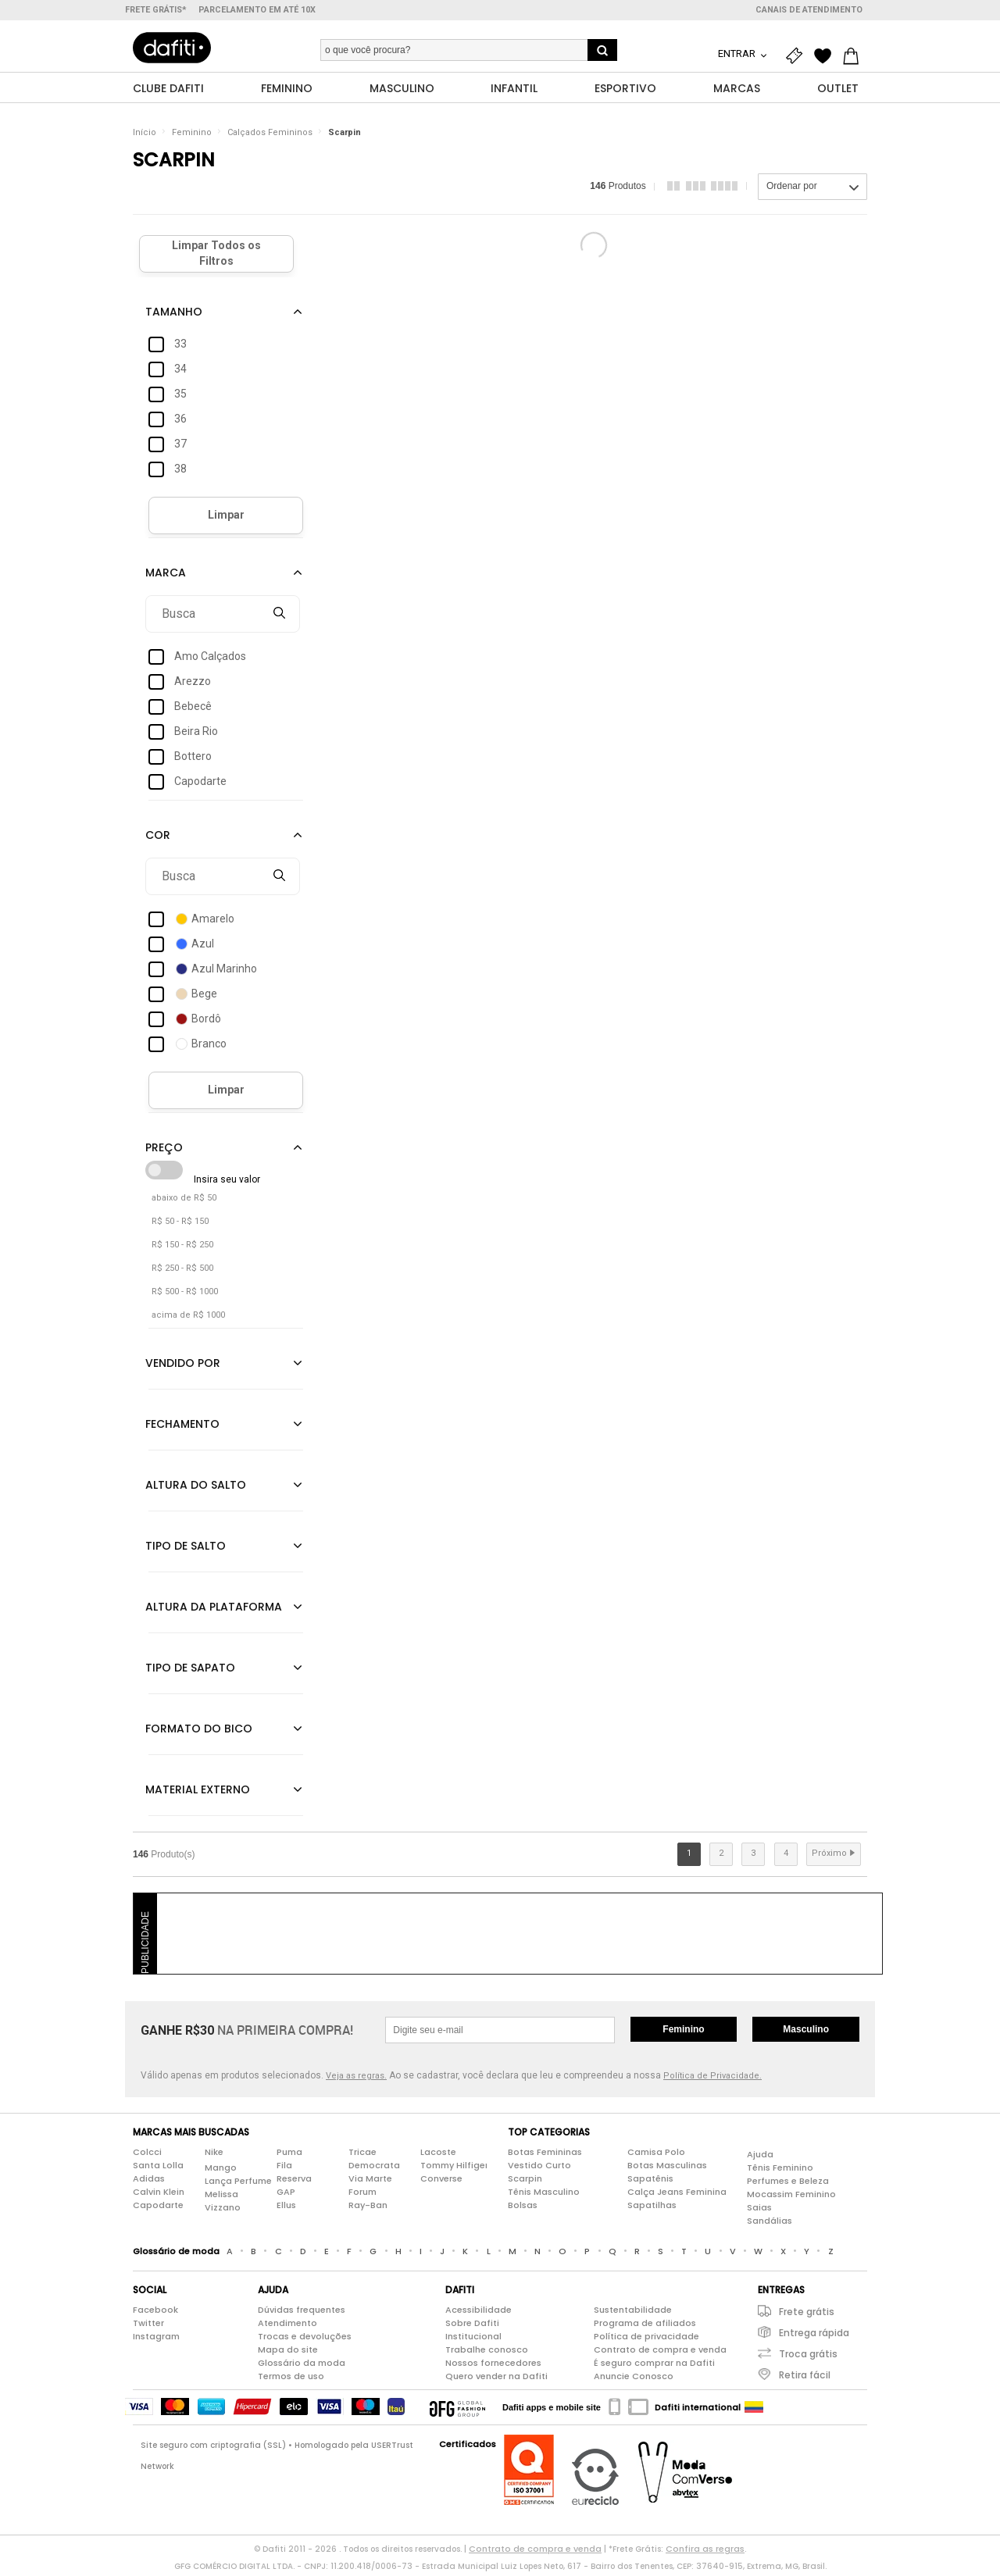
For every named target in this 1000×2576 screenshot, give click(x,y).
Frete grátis (806, 2315)
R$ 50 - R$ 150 (180, 1225)
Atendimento (287, 2326)
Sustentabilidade (633, 2313)
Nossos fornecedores (493, 2366)
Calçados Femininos (269, 136)
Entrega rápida (814, 2336)
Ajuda (760, 2158)
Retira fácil (804, 2378)
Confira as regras (705, 2552)
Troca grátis (808, 2357)
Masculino (806, 2033)
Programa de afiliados (645, 2326)
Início (144, 136)
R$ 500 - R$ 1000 (185, 1295)
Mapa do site (288, 2353)
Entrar (738, 53)
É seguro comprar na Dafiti (654, 2366)
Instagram (156, 2340)
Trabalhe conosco (486, 2353)
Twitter (148, 2326)
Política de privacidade (646, 2340)
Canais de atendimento (808, 10)
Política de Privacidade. (712, 2080)
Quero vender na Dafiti (496, 2379)
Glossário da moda (301, 2366)
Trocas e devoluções (305, 2340)
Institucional (473, 2340)
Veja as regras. (356, 2080)
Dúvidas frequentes (301, 2313)
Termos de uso (291, 2379)
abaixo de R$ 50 (184, 1202)
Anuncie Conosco (633, 2379)
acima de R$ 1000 (188, 1319)
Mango (221, 2172)
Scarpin (344, 136)
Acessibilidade (478, 2313)
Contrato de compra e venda (660, 2353)
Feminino (192, 136)
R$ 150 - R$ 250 (182, 1248)
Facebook (155, 2313)
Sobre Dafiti (472, 2326)
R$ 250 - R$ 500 (182, 1272)
